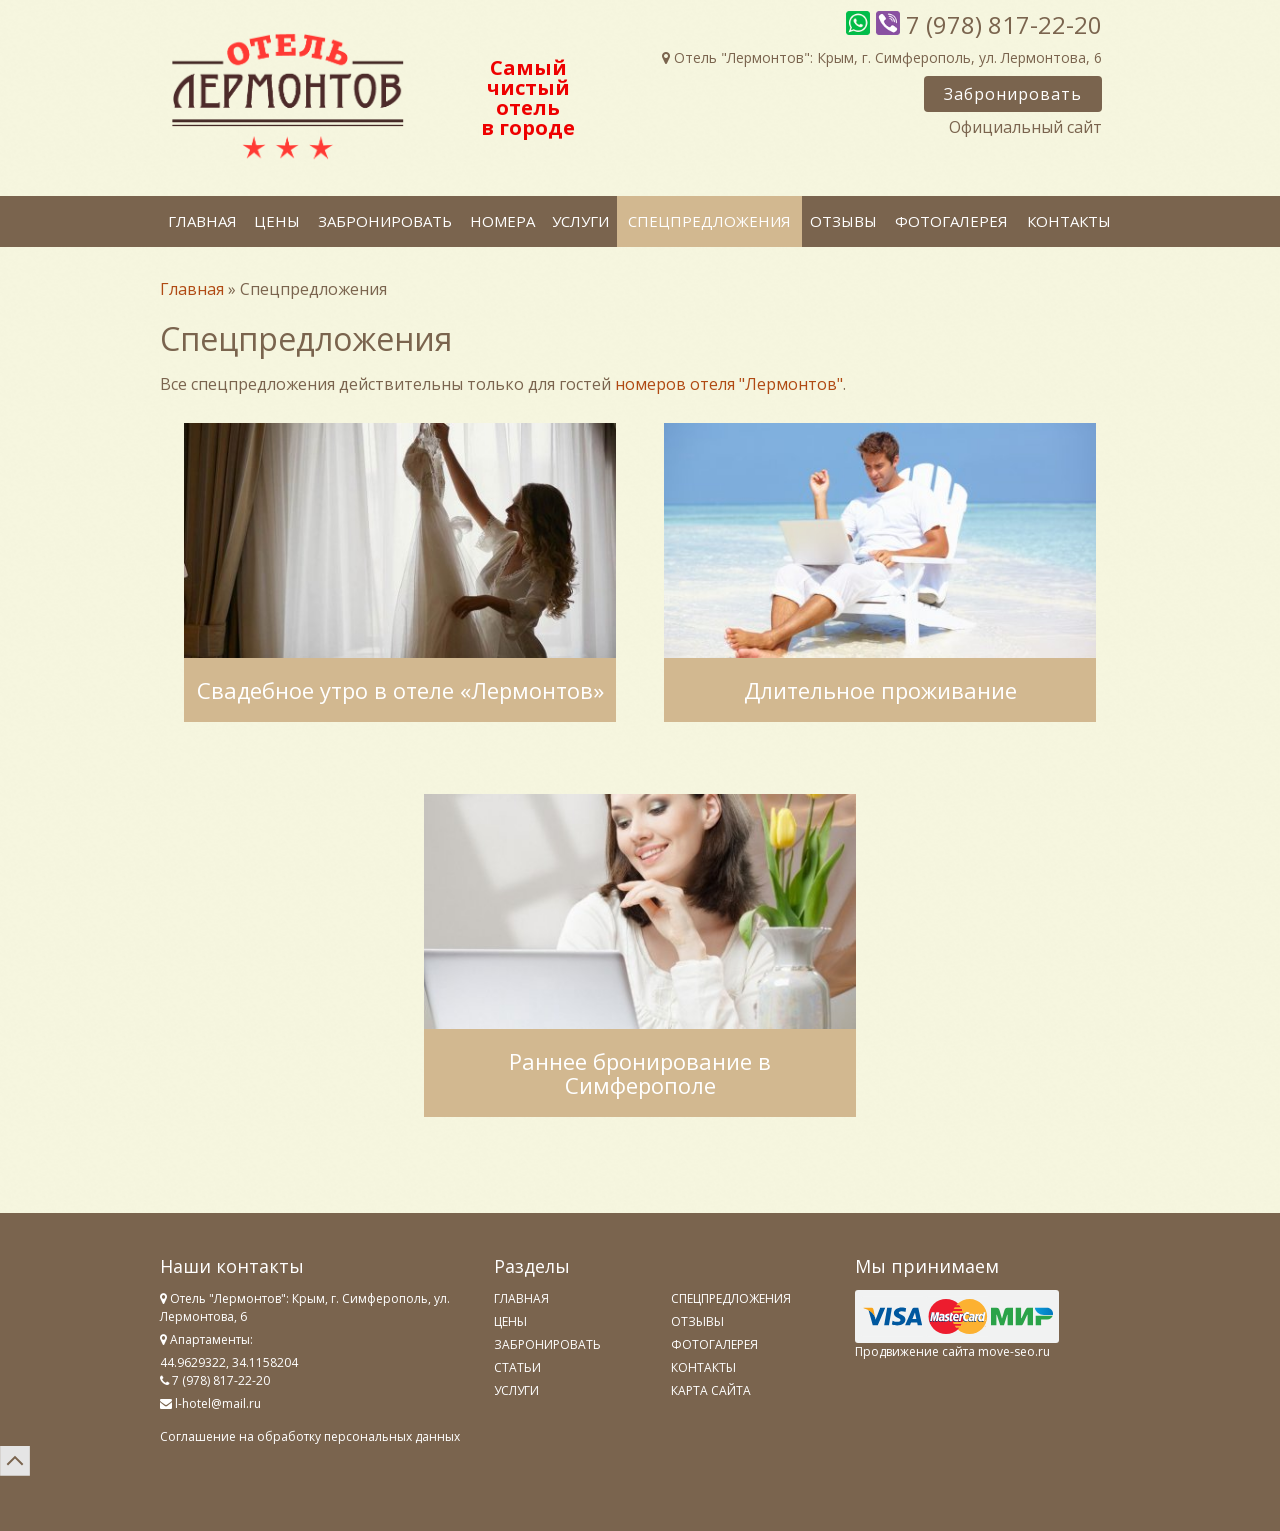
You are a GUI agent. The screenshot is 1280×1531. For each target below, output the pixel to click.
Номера (502, 221)
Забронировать (1013, 94)
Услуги (580, 221)
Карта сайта (711, 1390)
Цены (277, 221)
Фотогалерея (951, 221)
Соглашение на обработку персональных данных (310, 1436)
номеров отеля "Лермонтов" (729, 384)
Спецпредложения (709, 221)
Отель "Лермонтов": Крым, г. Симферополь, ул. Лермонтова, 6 (882, 57)
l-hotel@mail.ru (218, 1403)
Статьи (517, 1367)
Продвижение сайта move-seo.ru (952, 1351)
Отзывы (843, 221)
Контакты (1069, 221)
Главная (202, 221)
